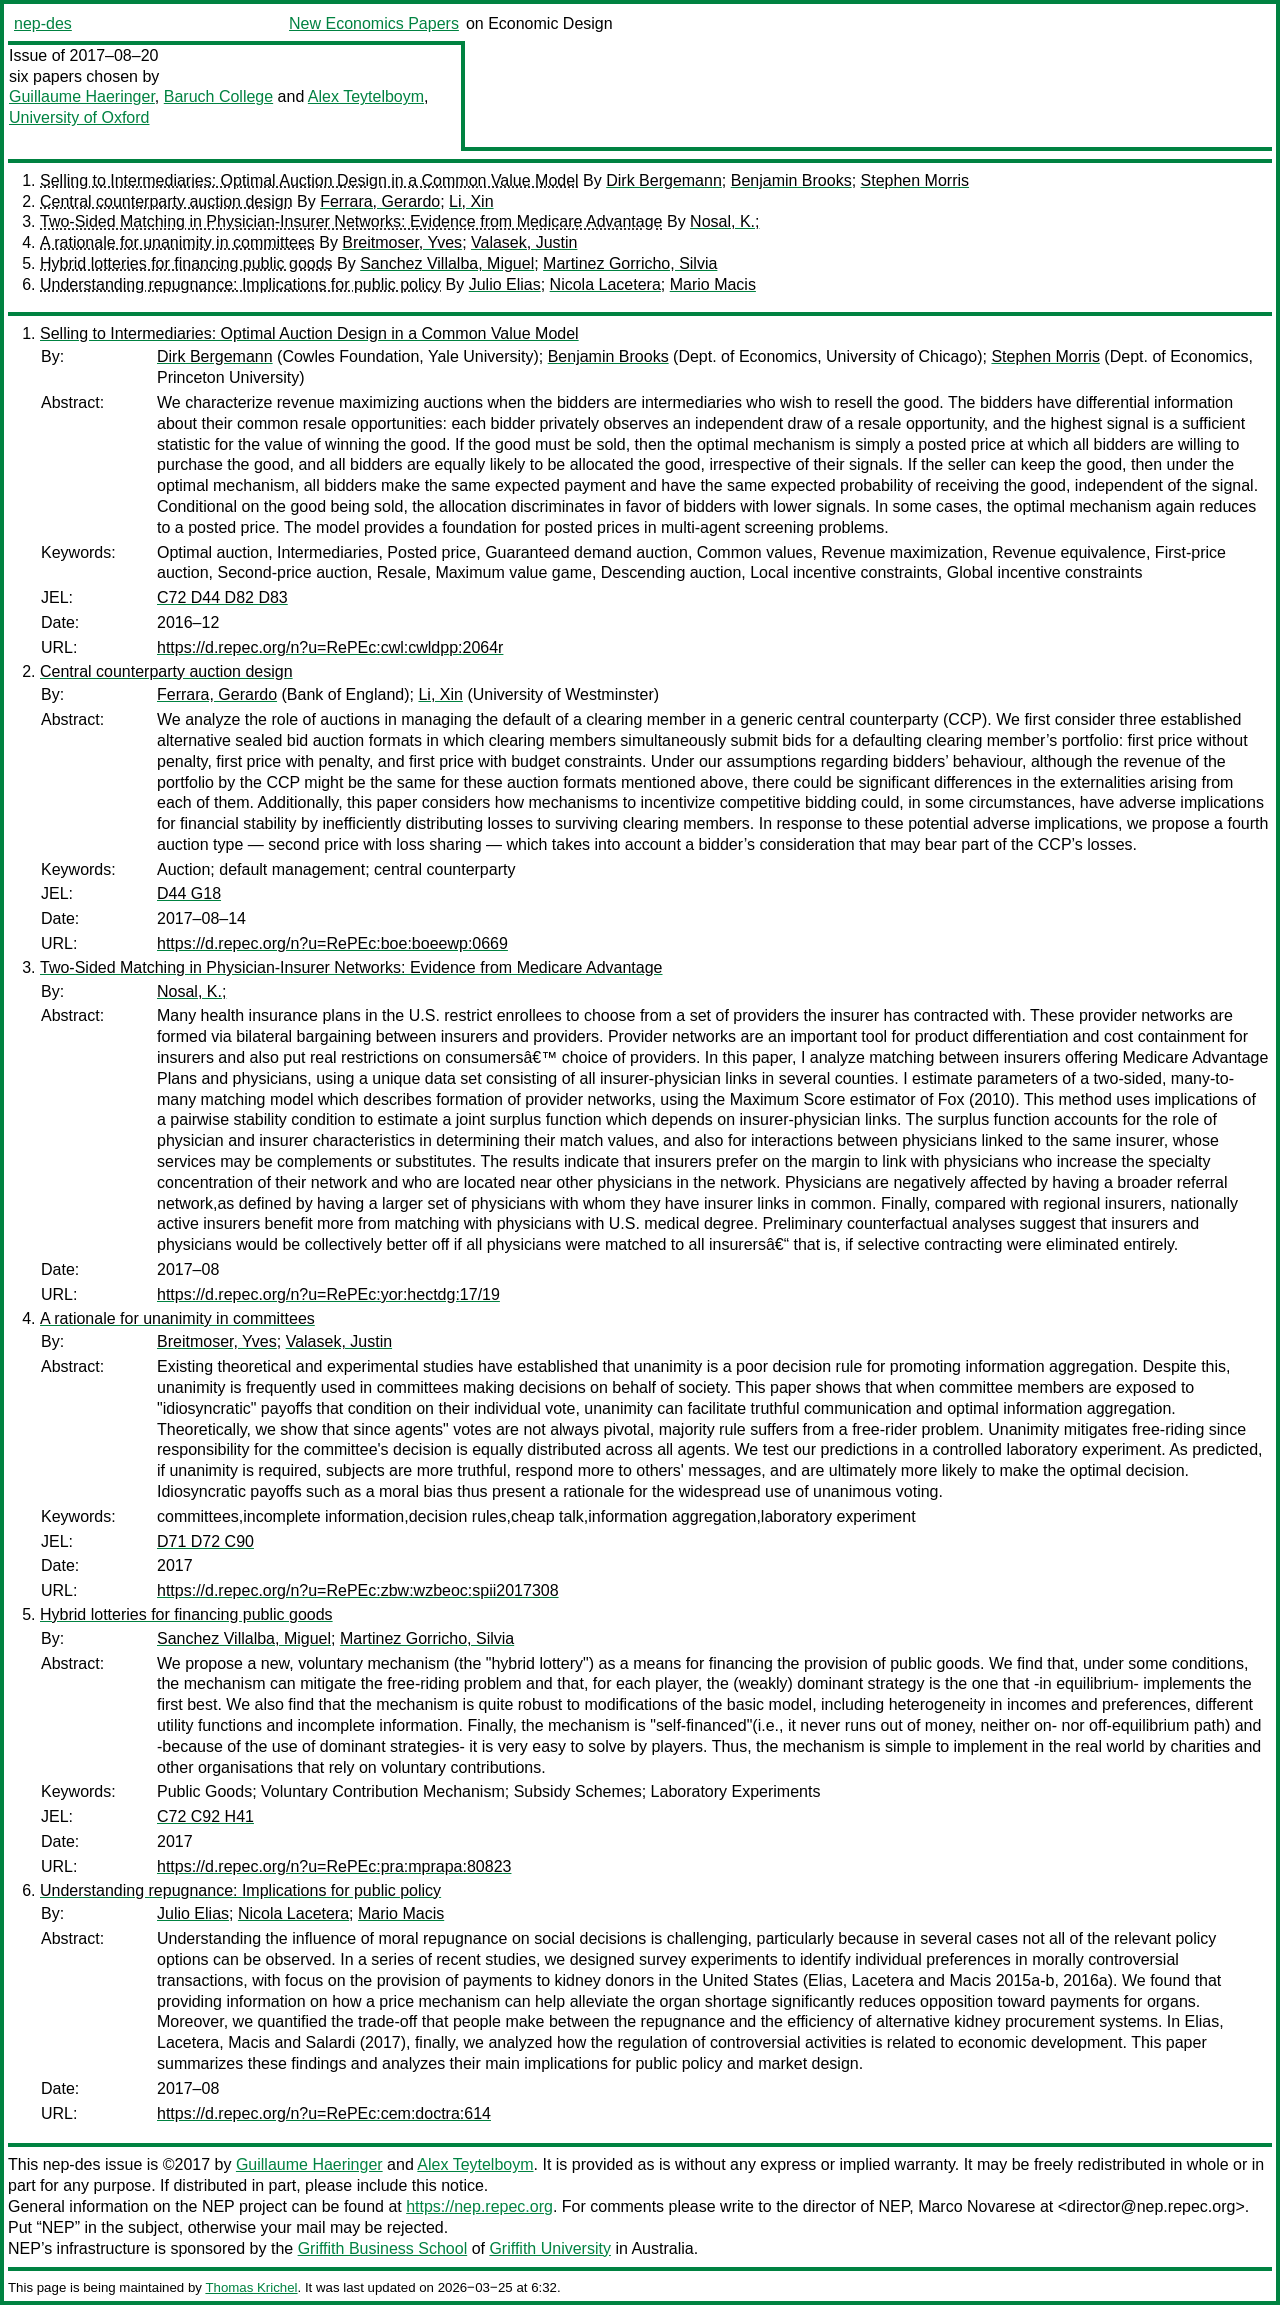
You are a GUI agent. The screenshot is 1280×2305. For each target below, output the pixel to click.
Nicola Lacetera (605, 284)
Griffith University (550, 2248)
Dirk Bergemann (664, 180)
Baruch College (218, 96)
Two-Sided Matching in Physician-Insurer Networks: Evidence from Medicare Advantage (351, 221)
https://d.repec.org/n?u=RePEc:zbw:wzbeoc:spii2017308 (358, 1590)
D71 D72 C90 (205, 1541)
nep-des (43, 23)
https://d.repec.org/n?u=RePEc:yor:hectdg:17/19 (328, 1294)
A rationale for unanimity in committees (177, 242)
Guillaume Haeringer (82, 96)
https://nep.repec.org (479, 2206)
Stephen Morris (915, 180)
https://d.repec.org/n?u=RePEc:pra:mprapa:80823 (334, 1866)
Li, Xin (471, 201)
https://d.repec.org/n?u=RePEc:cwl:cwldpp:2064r (330, 647)
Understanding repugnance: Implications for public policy (240, 284)
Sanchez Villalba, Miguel (447, 263)
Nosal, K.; (724, 221)
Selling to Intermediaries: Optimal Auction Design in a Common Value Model (309, 180)
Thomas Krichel (251, 2287)
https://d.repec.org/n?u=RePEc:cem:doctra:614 (324, 2113)
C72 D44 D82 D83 (222, 597)
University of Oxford (79, 117)
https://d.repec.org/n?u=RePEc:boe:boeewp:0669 (332, 943)
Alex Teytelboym (366, 96)
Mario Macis (713, 284)
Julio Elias (505, 284)
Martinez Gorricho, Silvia (630, 263)
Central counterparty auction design (166, 201)
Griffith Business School (383, 2248)
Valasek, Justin (524, 242)
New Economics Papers (374, 23)
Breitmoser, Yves (402, 242)
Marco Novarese (976, 2206)
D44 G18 (189, 893)
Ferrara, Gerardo (380, 201)
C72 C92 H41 (205, 1816)
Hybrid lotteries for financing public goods (186, 263)
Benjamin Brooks (791, 180)
